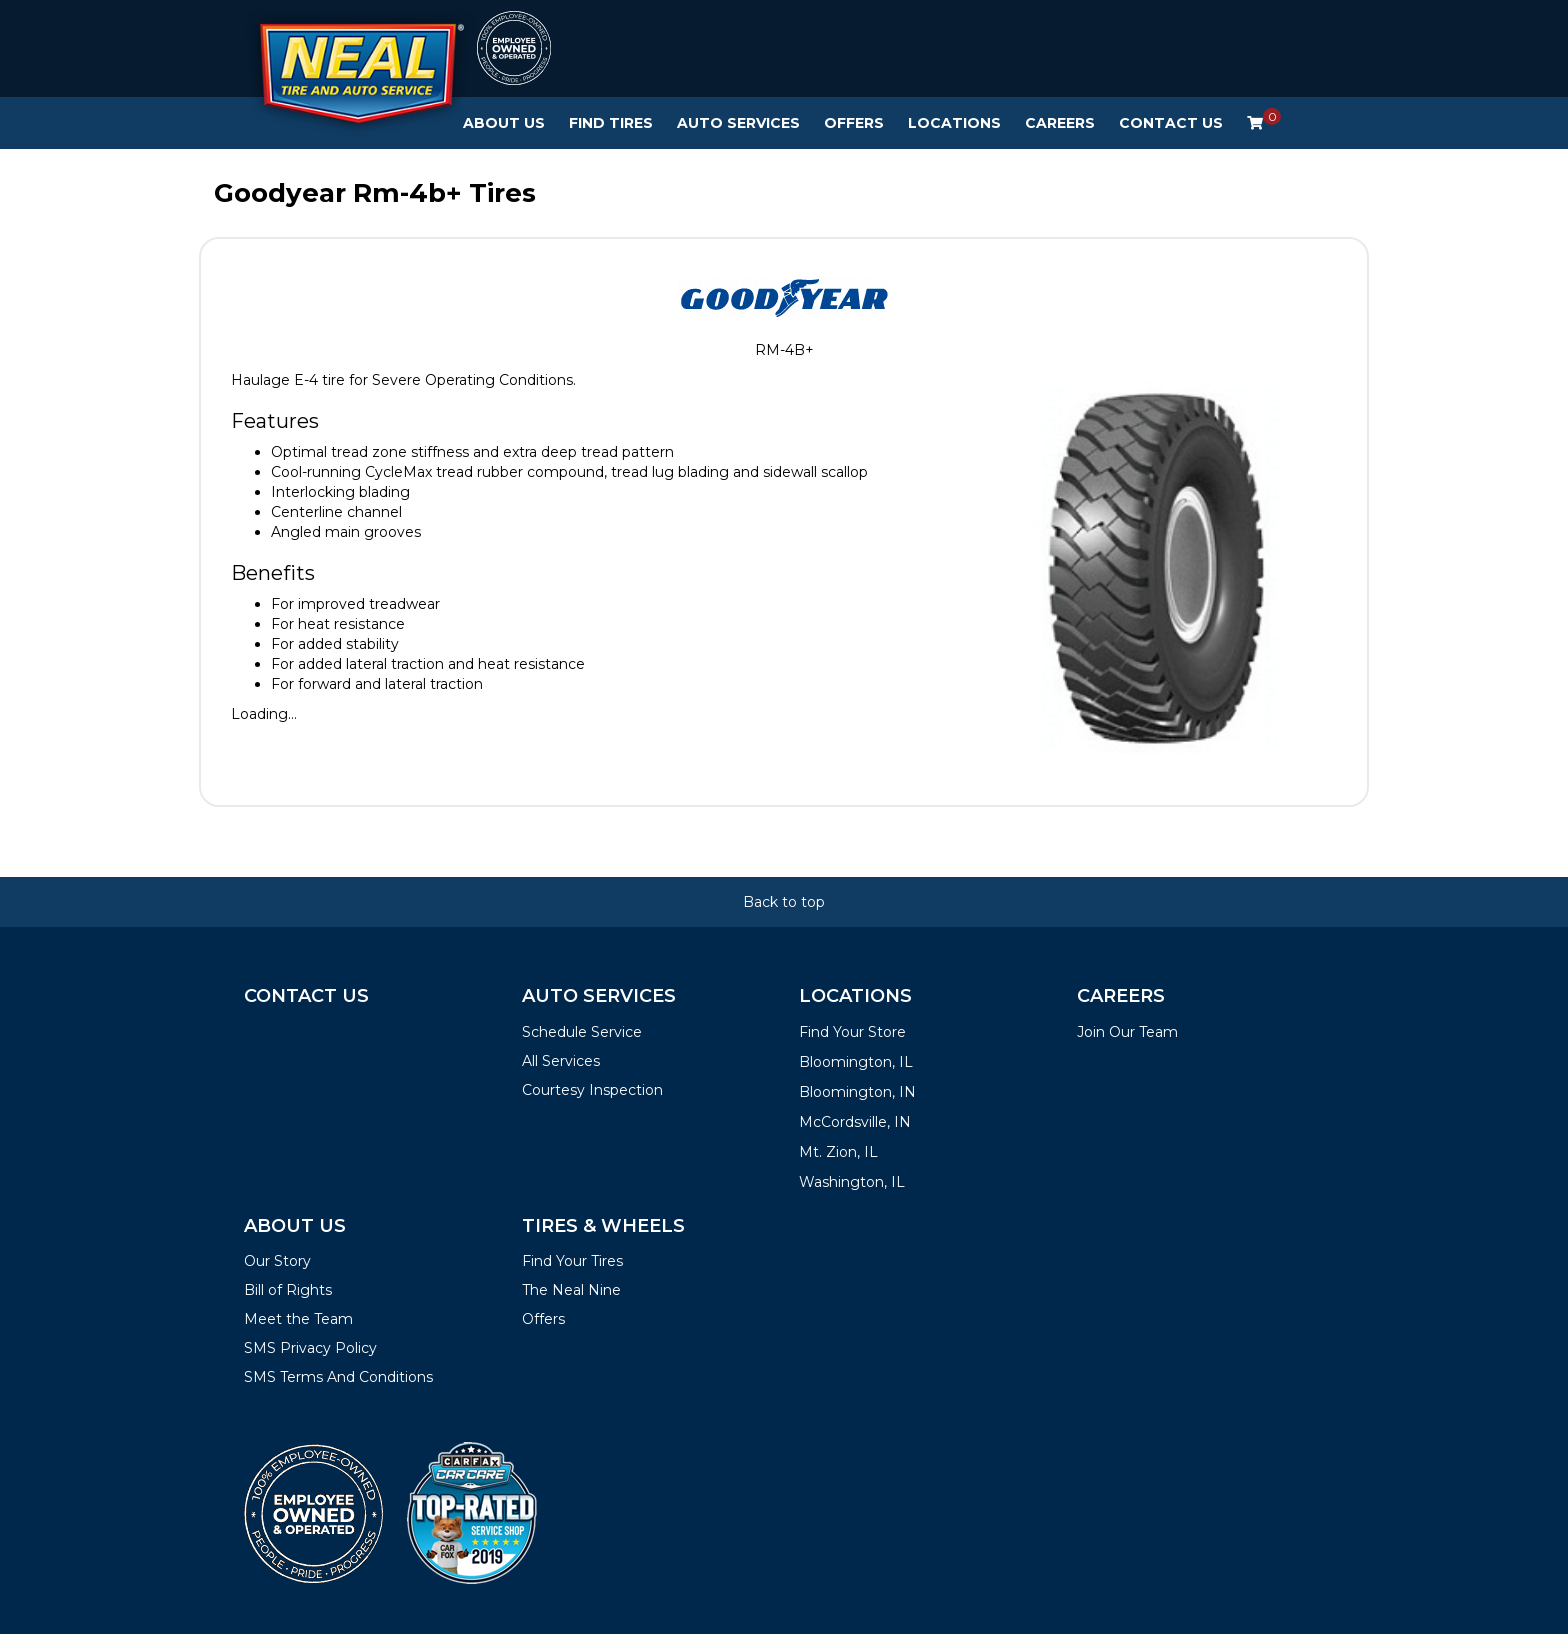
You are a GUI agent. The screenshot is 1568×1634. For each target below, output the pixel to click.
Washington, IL (852, 1182)
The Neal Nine (571, 1290)
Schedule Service (582, 1032)
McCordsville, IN (855, 1122)
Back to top (784, 902)
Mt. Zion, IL (838, 1152)
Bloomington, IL (856, 1062)
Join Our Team (1127, 1032)
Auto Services (738, 123)
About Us (504, 123)
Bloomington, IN (857, 1092)
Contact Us (1171, 123)
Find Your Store (852, 1032)
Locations (954, 123)
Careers (1060, 123)
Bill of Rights (288, 1290)
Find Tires (611, 123)
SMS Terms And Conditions (338, 1377)
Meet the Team (298, 1319)
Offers (854, 123)
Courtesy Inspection (592, 1090)
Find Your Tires (572, 1261)
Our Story (277, 1261)
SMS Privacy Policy (310, 1348)
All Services (561, 1061)
